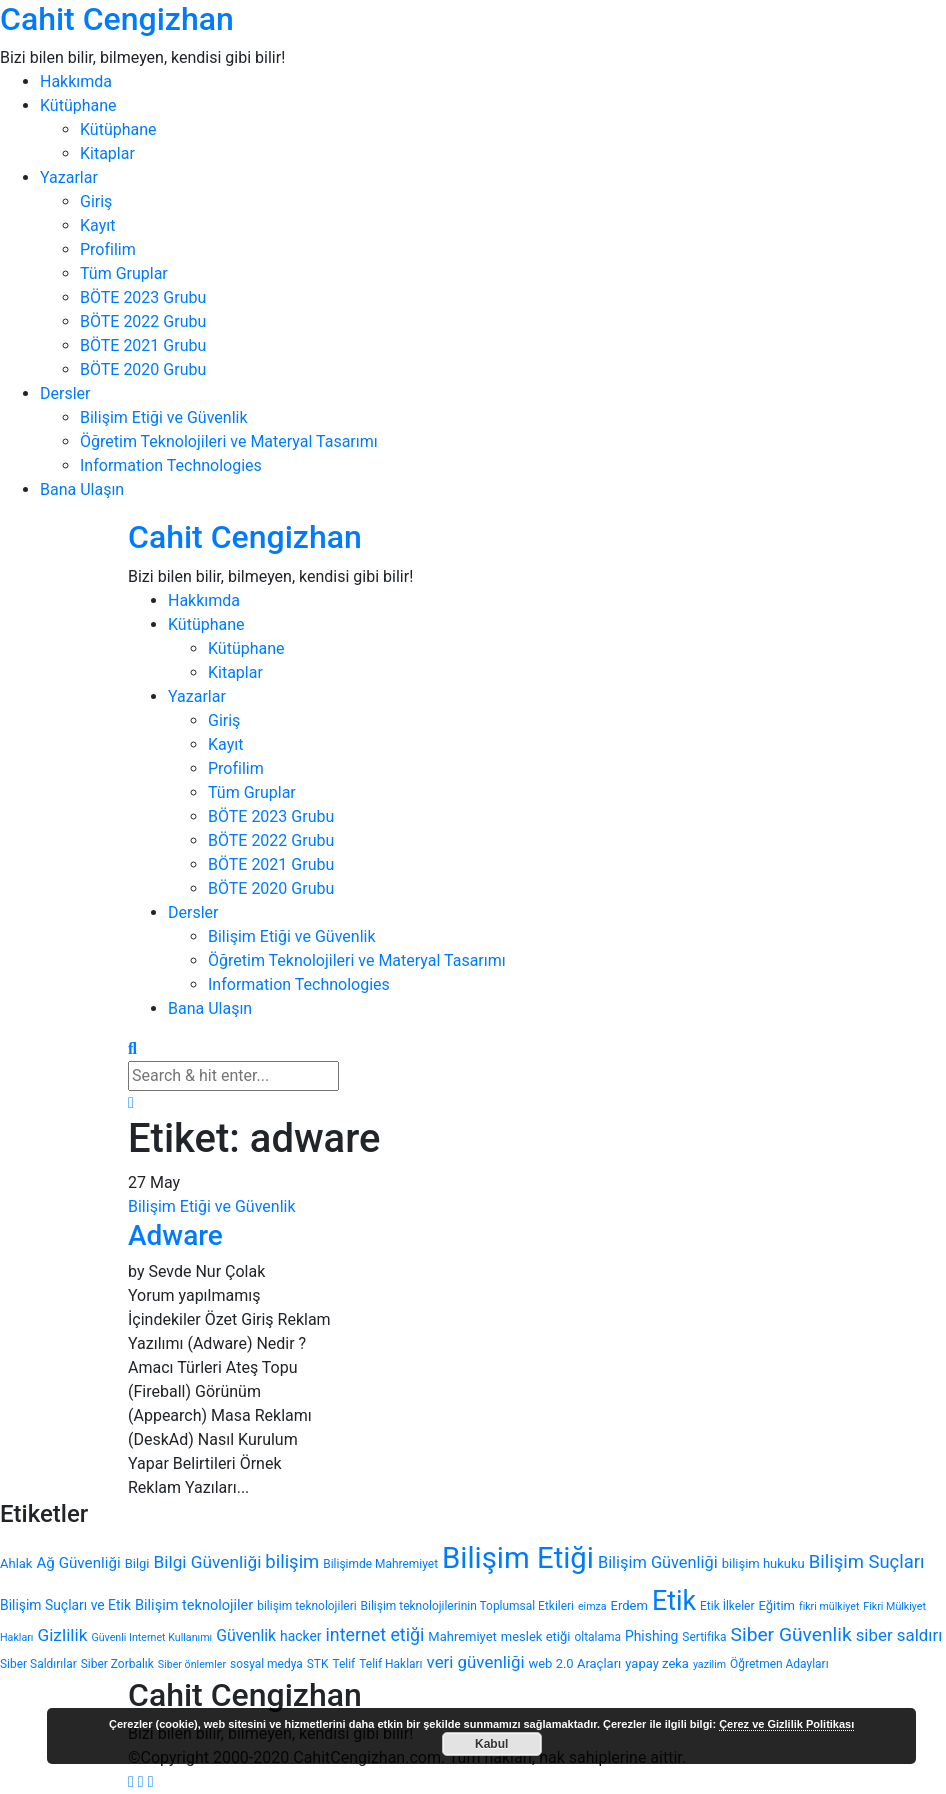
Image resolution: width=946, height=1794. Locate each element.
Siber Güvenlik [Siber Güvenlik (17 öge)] (791, 1634)
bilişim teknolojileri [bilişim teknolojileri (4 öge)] (306, 1606)
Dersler (65, 393)
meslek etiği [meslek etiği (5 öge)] (536, 1636)
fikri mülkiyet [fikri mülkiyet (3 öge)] (829, 1606)
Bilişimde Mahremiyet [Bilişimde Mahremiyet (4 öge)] (380, 1564)
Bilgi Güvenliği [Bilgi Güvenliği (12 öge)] (208, 1562)
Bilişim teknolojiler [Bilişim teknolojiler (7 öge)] (194, 1605)
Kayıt (97, 225)
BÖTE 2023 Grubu (143, 297)
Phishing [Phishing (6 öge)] (651, 1636)
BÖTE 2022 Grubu (143, 321)
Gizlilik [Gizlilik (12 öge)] (62, 1635)
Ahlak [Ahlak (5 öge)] (16, 1563)
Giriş (96, 201)
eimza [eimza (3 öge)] (592, 1606)
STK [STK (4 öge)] (318, 1664)
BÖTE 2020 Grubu (143, 369)
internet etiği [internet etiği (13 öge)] (375, 1634)
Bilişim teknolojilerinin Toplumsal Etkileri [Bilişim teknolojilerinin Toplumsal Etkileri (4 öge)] (467, 1606)
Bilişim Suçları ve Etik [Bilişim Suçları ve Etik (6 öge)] (65, 1605)
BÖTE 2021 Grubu (143, 345)
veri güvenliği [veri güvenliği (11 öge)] (476, 1662)
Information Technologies (171, 465)
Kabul (491, 1744)
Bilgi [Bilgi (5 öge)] (137, 1563)
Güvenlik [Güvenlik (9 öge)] (246, 1635)
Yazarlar (69, 177)
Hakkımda (76, 81)
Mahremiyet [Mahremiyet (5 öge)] (462, 1636)
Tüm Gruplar (124, 273)
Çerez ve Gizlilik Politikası (786, 1724)
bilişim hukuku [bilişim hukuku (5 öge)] (763, 1563)
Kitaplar (107, 153)
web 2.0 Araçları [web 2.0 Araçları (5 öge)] (574, 1663)
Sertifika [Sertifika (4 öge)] (704, 1637)
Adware (175, 1235)
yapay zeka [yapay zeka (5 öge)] (657, 1663)
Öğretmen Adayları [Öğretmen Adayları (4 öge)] (779, 1664)
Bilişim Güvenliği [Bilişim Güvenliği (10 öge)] (658, 1562)
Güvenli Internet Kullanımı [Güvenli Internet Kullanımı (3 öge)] (151, 1637)
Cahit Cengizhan (117, 19)
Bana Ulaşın (82, 489)
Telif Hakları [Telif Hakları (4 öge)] (390, 1664)
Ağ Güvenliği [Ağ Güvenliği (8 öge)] (78, 1563)
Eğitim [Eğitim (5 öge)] (776, 1605)
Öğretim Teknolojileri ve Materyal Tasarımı (229, 441)
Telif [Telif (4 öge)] (343, 1664)
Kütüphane (78, 105)
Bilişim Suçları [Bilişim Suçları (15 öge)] (867, 1562)
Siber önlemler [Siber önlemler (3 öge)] (192, 1664)
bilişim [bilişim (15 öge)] (292, 1562)
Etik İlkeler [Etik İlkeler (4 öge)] (727, 1606)
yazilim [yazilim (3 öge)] (709, 1664)
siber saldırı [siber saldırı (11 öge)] (899, 1635)
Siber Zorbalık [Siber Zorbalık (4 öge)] (117, 1664)
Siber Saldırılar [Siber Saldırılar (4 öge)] (38, 1664)
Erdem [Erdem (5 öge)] (629, 1605)
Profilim (108, 249)
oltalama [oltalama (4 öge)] (597, 1637)
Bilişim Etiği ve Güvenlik (164, 417)
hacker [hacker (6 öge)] (300, 1636)
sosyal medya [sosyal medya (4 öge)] (266, 1664)
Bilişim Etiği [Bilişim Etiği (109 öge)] (518, 1558)
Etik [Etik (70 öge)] (674, 1601)
